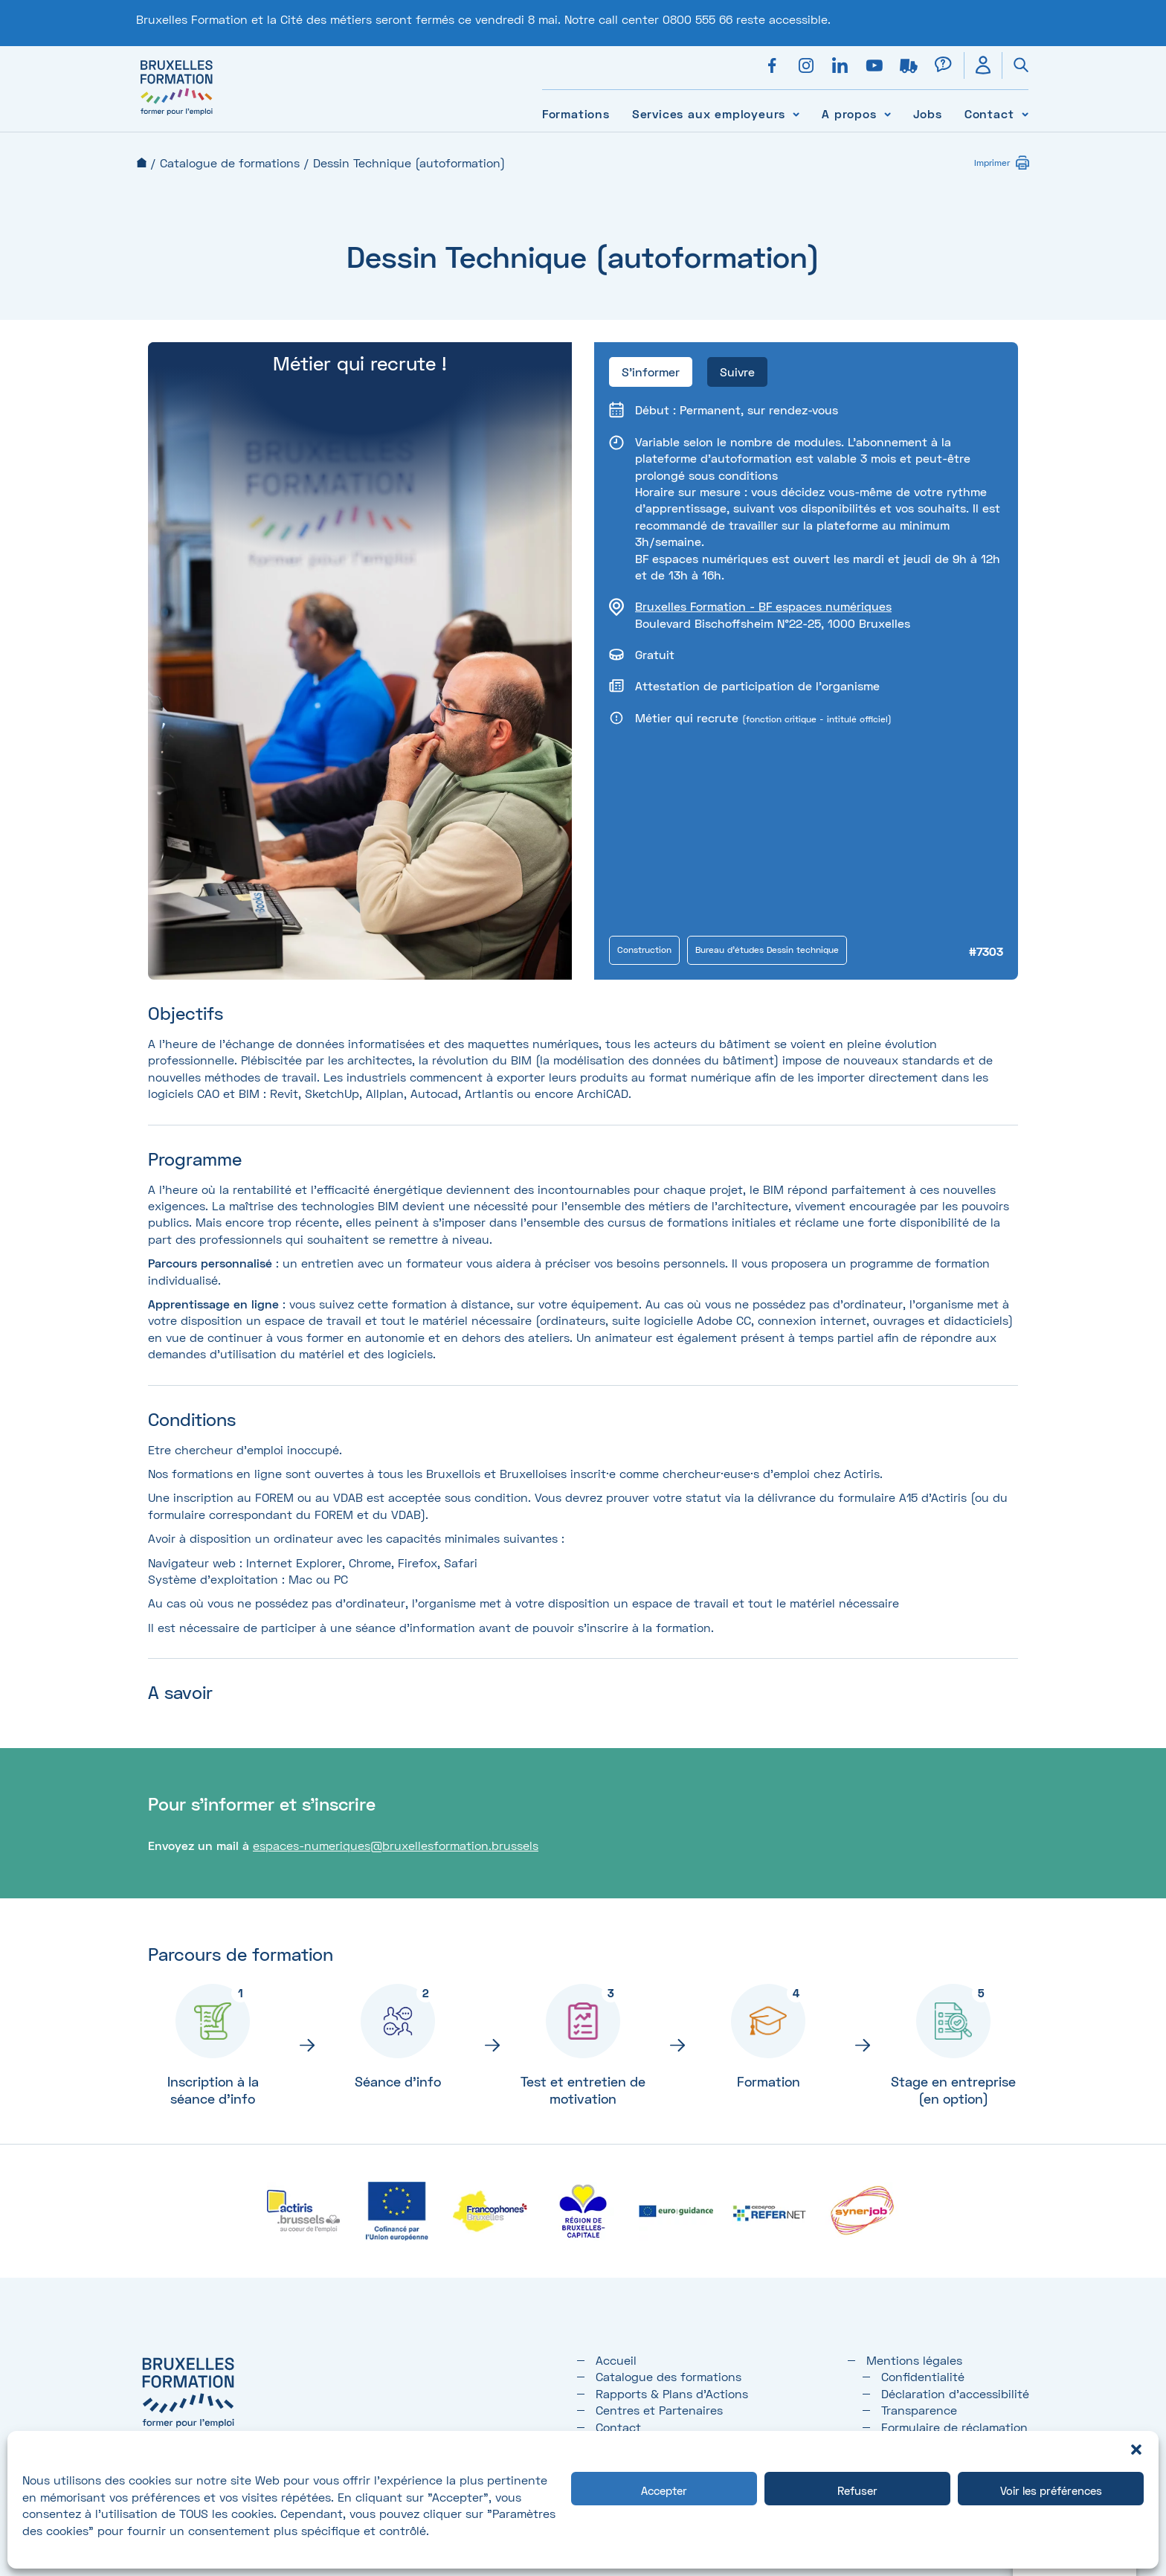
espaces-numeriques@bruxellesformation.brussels (395, 1845)
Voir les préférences (1051, 2490)
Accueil (141, 162)
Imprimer (992, 162)
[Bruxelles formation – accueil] (176, 115)
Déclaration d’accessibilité (955, 2393)
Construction (644, 949)
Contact (989, 113)
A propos (849, 113)
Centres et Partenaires (659, 2410)
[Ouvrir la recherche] (1015, 65)
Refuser (857, 2490)
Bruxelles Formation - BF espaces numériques (763, 606)
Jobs (927, 113)
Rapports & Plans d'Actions (672, 2393)
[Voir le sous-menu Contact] (1025, 113)
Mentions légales (914, 2360)
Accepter (664, 2490)
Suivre (737, 371)
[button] (1136, 2449)
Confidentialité (922, 2376)
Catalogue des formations (668, 2376)
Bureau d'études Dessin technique (767, 949)
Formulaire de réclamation (954, 2427)
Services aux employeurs (708, 113)
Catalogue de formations (230, 162)
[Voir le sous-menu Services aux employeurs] (796, 113)
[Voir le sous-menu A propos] (887, 113)
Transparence (919, 2410)
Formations (576, 113)
